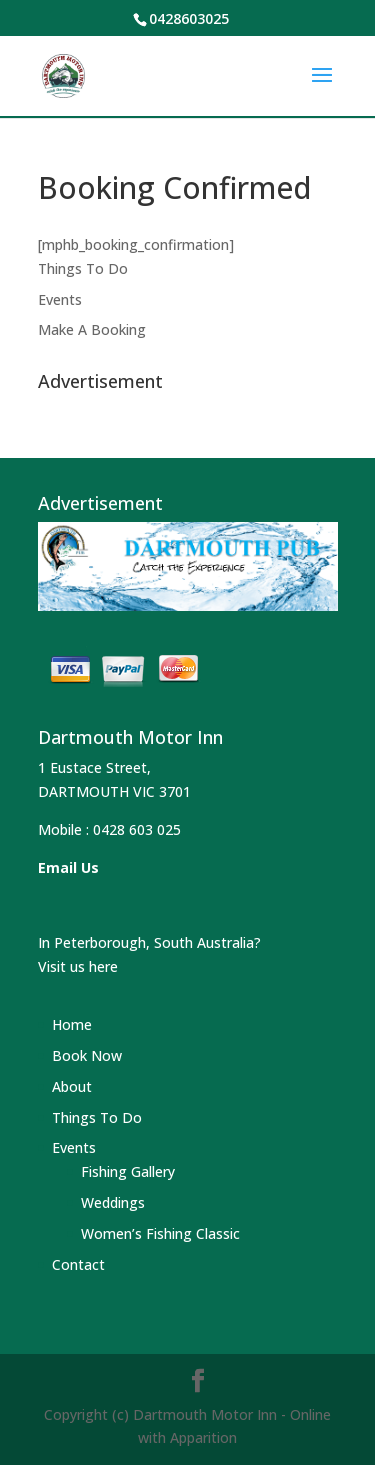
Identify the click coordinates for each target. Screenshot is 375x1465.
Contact (78, 1264)
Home (72, 1024)
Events (60, 299)
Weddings (113, 1202)
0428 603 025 (137, 829)
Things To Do (83, 268)
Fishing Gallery (128, 1171)
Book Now (87, 1055)
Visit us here (78, 966)
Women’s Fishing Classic (160, 1233)
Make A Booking (92, 329)
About (72, 1086)
